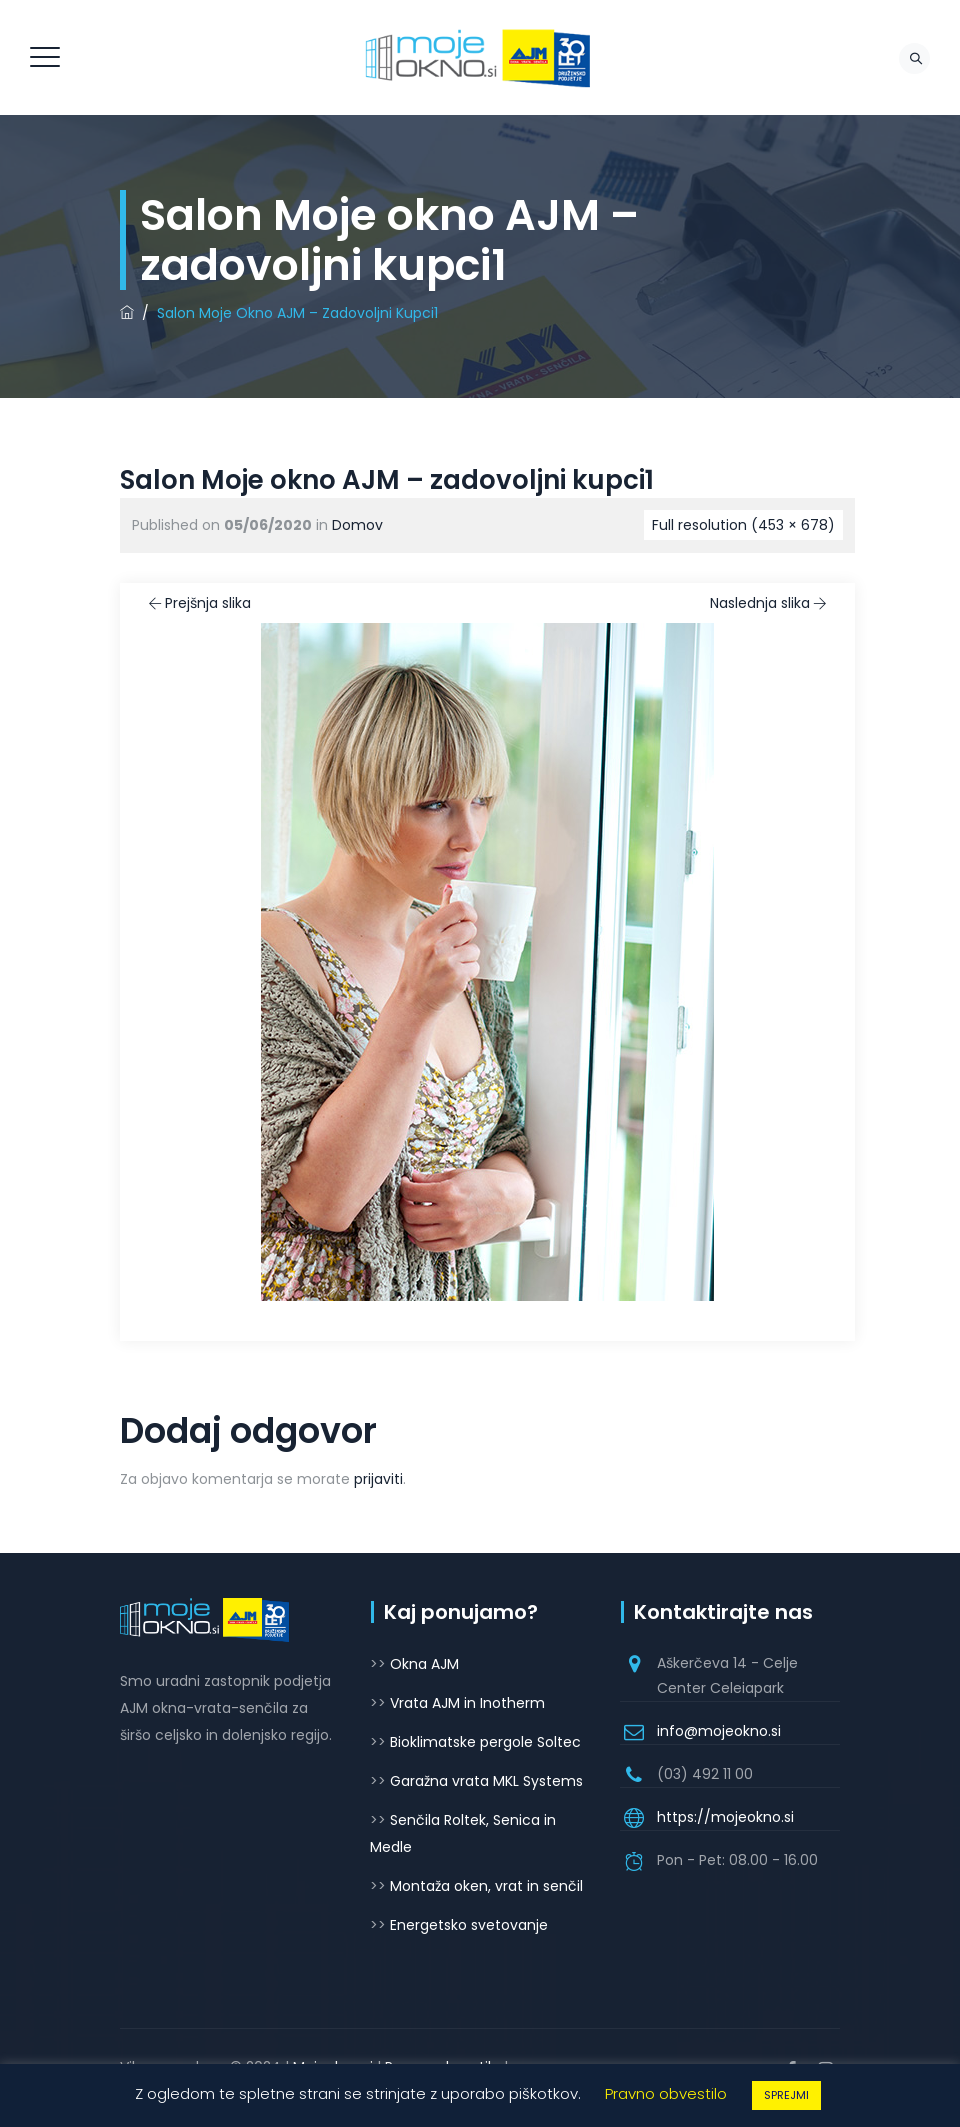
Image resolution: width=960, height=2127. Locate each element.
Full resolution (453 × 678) (743, 525)
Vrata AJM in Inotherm (467, 1703)
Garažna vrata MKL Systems (486, 1781)
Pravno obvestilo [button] (666, 2093)
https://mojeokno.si (725, 1817)
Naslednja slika (770, 603)
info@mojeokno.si (719, 1731)
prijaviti (378, 1479)
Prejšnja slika (198, 603)
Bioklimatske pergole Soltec (485, 1742)
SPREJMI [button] (786, 2095)
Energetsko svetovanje (469, 1925)
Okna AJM (424, 1664)
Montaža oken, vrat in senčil (486, 1886)
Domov (357, 525)
